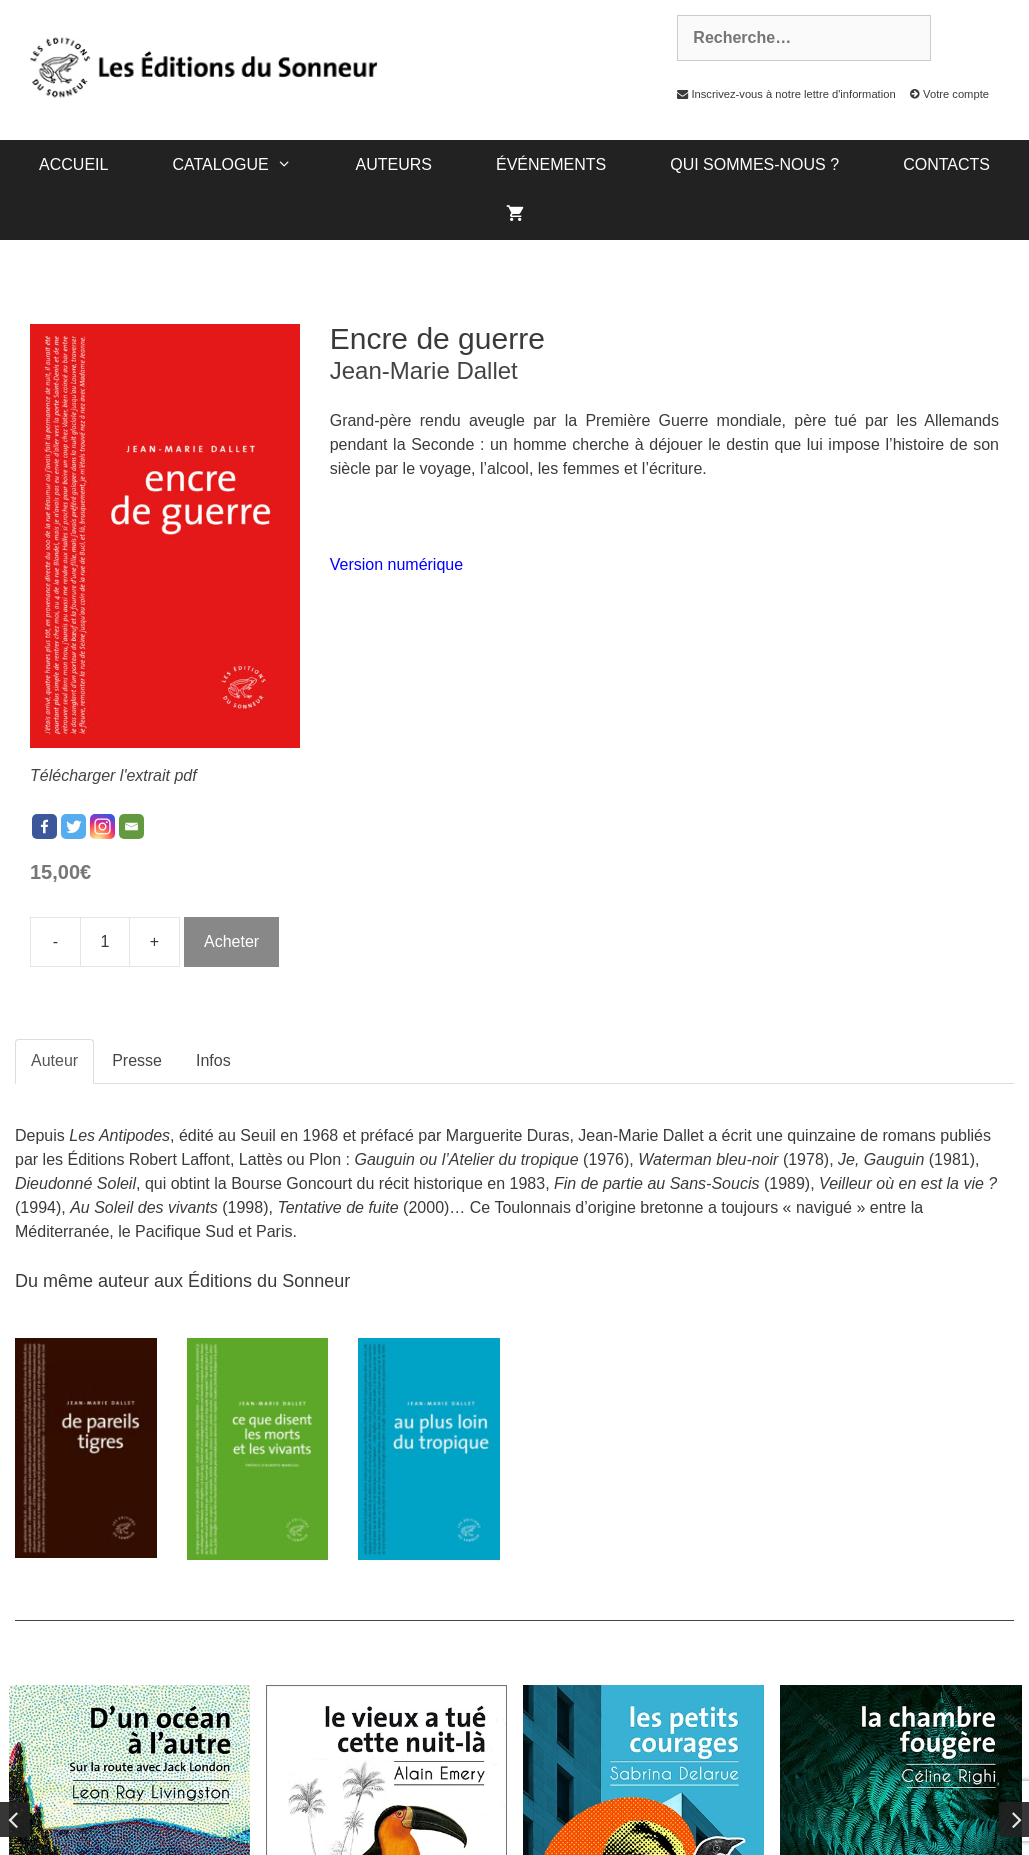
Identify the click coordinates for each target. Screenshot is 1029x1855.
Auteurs (394, 164)
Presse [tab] (137, 1060)
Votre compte (944, 94)
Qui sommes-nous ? (754, 164)
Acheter (231, 941)
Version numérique (396, 564)
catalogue (247, 165)
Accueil (73, 164)
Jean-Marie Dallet (424, 370)
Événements (551, 164)
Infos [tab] (213, 1060)
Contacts (946, 164)
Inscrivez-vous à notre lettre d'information (781, 94)
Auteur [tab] (54, 1060)
